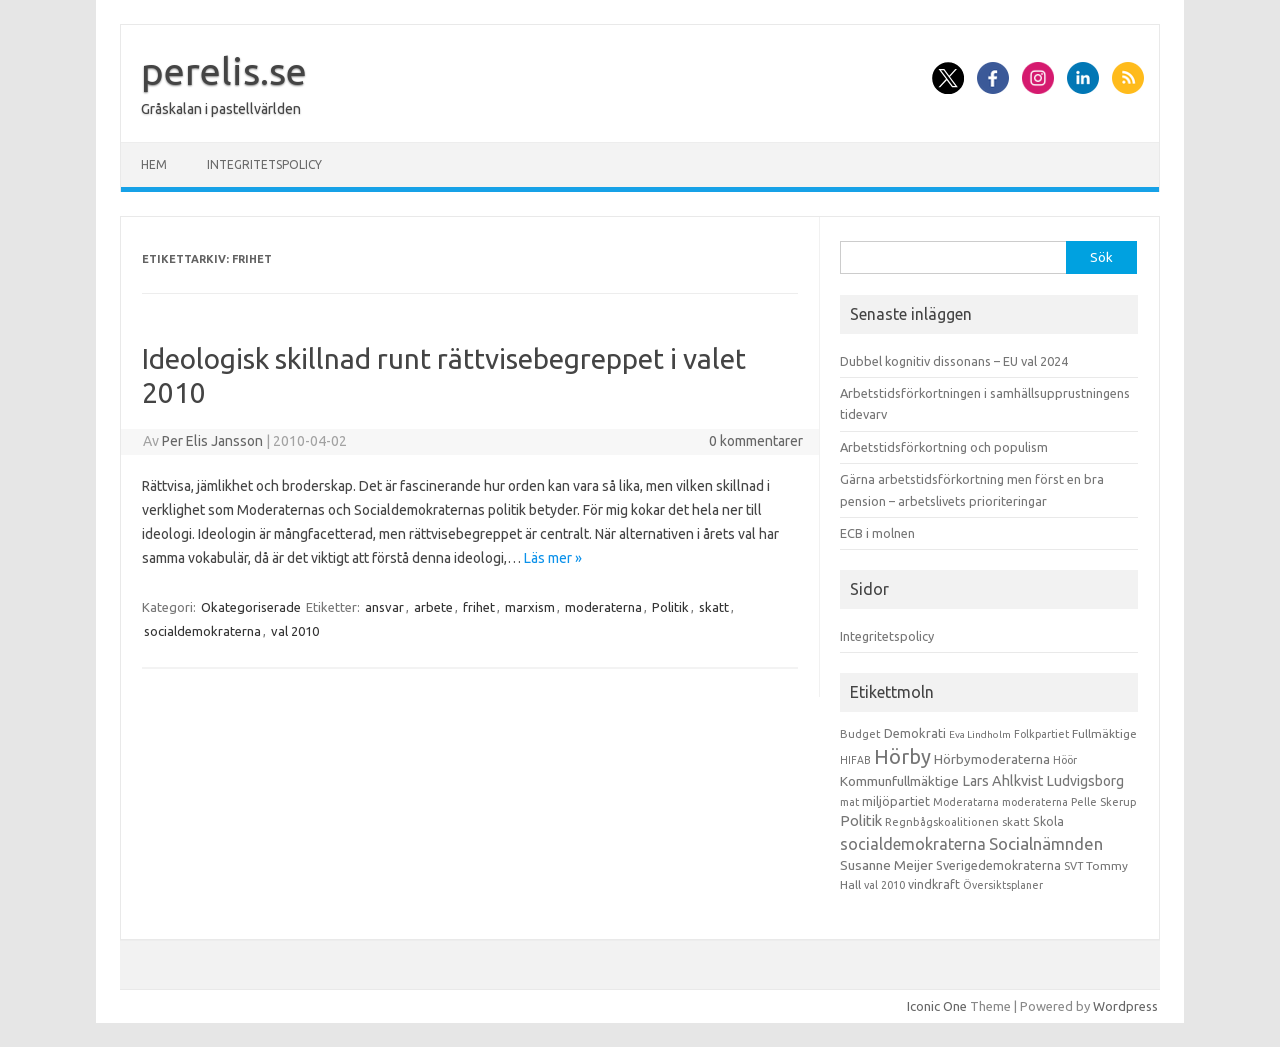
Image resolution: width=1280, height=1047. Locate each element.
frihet (479, 607)
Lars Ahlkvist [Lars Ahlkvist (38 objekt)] (1003, 781)
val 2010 (295, 631)
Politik (670, 607)
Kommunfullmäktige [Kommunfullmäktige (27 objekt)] (899, 781)
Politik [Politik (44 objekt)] (861, 820)
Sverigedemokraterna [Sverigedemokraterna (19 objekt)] (998, 865)
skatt (714, 607)
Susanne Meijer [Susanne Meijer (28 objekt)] (886, 865)
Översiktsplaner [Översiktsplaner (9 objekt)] (1003, 885)
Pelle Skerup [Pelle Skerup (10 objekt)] (1104, 802)
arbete (433, 607)
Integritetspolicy (264, 164)
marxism (530, 607)
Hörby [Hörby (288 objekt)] (902, 756)
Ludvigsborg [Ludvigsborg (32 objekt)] (1085, 781)
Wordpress (1125, 1006)
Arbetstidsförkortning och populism (944, 447)
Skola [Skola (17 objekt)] (1048, 821)
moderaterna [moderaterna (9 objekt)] (1035, 802)
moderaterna (603, 607)
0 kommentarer (756, 441)
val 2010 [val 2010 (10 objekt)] (884, 885)
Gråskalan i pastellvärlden (221, 109)
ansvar (384, 607)
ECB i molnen (877, 533)
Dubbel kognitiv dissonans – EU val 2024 (954, 361)
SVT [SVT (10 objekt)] (1073, 866)
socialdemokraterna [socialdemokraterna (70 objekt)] (913, 844)
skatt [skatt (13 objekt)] (1016, 821)
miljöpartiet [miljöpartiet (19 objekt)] (896, 801)
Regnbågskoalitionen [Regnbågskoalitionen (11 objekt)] (942, 822)
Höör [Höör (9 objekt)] (1065, 760)
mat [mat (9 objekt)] (849, 802)
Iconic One (937, 1006)
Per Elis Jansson (212, 441)
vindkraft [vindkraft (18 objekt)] (934, 884)
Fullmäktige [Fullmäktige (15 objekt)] (1104, 733)
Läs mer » (553, 558)
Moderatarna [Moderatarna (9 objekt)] (966, 802)
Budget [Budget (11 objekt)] (860, 734)
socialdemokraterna (202, 631)
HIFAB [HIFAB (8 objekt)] (855, 760)
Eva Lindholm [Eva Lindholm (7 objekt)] (980, 734)
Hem (154, 164)
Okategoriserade (251, 607)
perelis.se (224, 71)
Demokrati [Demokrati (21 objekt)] (915, 733)
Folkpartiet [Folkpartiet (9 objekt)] (1041, 734)
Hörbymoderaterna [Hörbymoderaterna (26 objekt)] (992, 759)
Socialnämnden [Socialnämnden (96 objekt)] (1046, 843)
